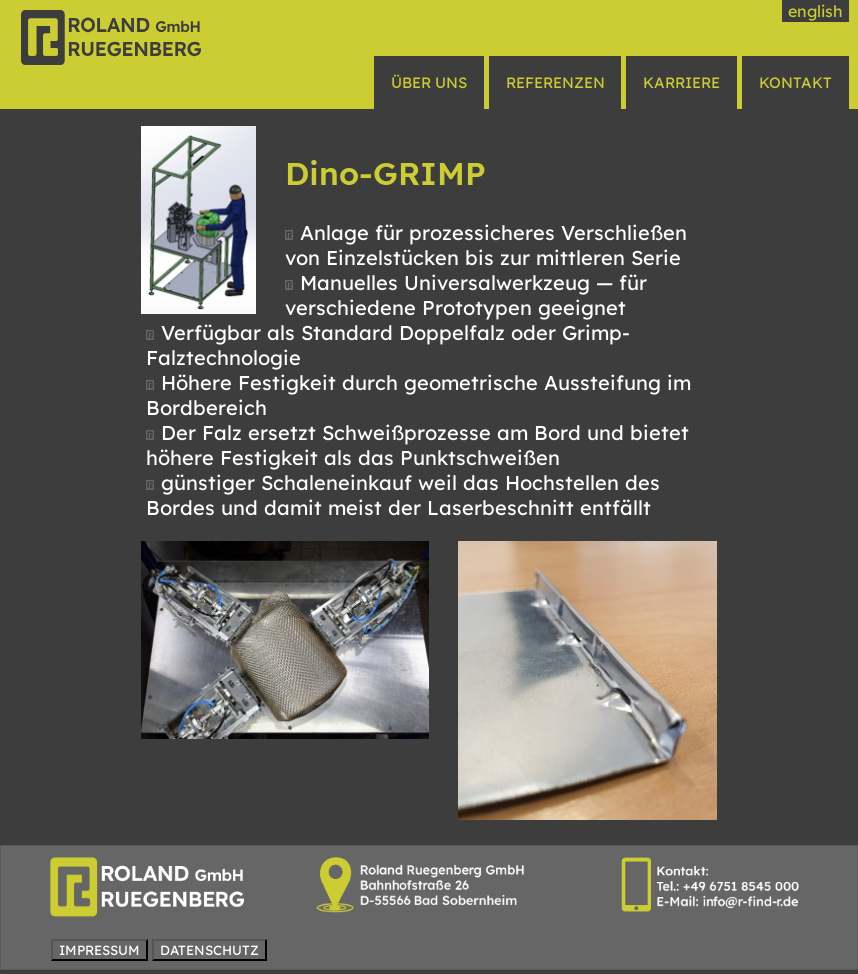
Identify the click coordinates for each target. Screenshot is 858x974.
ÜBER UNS (429, 82)
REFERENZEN (555, 82)
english (815, 11)
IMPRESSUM (99, 950)
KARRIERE (681, 82)
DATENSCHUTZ (209, 950)
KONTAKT (795, 82)
